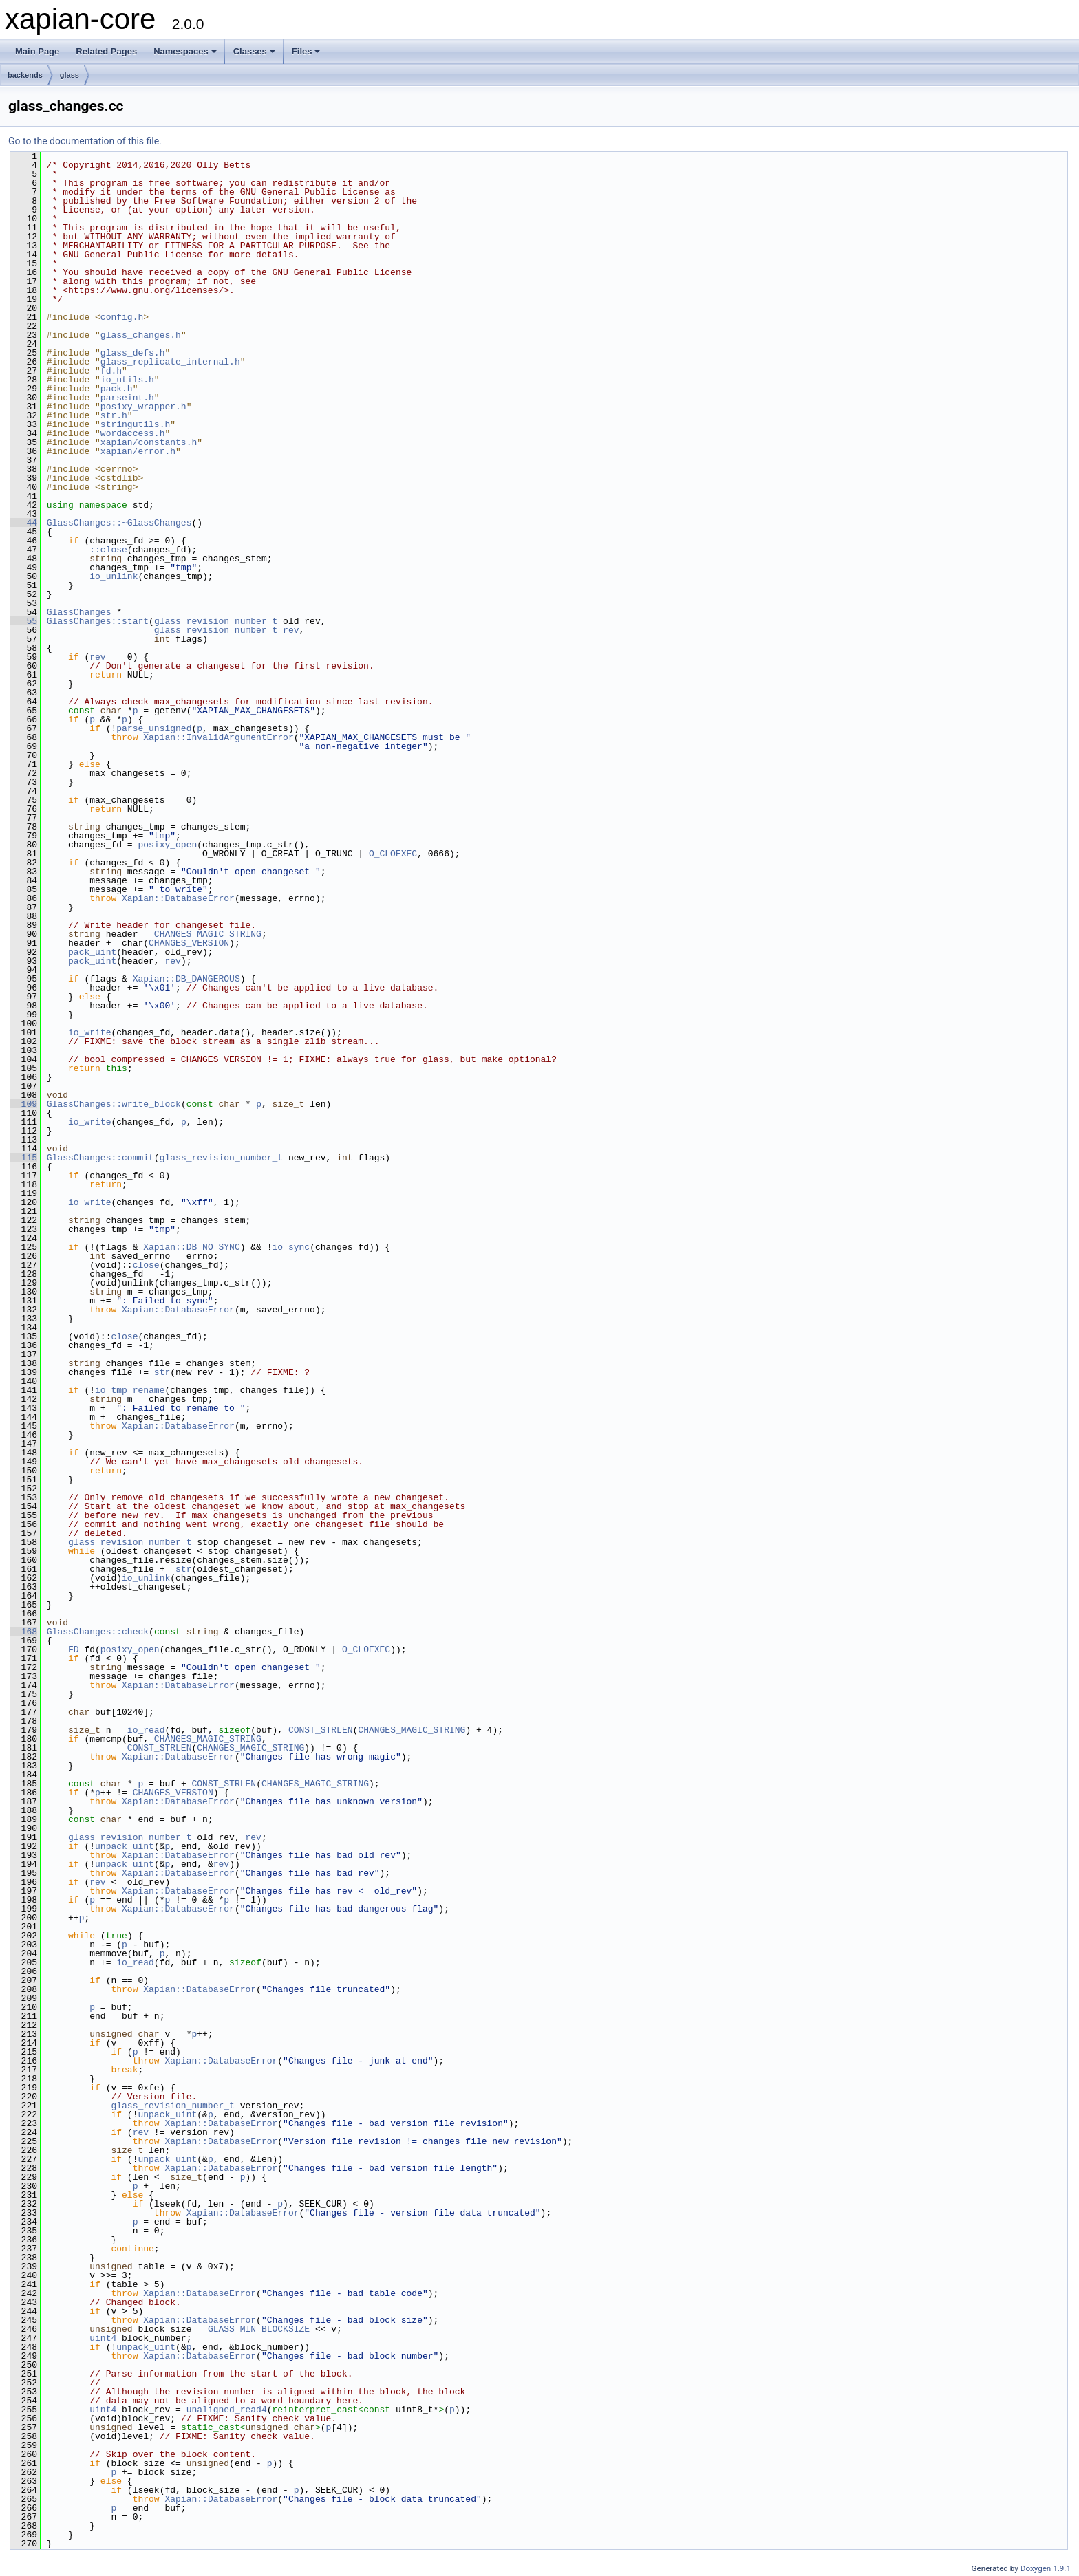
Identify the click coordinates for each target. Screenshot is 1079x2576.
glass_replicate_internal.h (170, 362)
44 (23, 523)
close (146, 1265)
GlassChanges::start (98, 621)
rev (291, 630)
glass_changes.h (140, 335)
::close (108, 549)
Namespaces (185, 51)
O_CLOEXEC (393, 853)
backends (25, 75)
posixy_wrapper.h (143, 406)
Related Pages (106, 51)
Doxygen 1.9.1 (1046, 2568)
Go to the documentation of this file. (85, 141)
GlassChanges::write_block (114, 1104)
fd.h (111, 371)
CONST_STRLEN (320, 1730)
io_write (89, 1032)
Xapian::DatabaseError (178, 898)
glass (69, 75)
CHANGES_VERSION (189, 943)
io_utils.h (127, 380)
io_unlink (113, 576)
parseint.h (127, 397)
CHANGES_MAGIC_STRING (207, 934)
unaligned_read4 (226, 2409)
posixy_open (167, 844)
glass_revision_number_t (215, 621)
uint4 (102, 2338)
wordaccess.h (132, 433)
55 (23, 621)
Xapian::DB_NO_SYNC (191, 1247)
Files (306, 51)
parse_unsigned (153, 728)
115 (23, 1157)
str (162, 1372)
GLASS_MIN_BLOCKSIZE (259, 2329)
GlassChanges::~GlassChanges (119, 523)
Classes (254, 51)
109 (23, 1104)
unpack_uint (124, 1846)
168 (23, 1631)
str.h (113, 415)
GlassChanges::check (98, 1631)
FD (73, 1649)
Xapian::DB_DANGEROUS (186, 979)
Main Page (37, 51)
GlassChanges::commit (100, 1157)
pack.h (116, 388)
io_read (146, 1730)
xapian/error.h (137, 451)
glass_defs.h (132, 353)
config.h (121, 317)
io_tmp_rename (129, 1390)
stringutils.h (135, 424)
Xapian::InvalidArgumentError (218, 737)
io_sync (291, 1247)
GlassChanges (79, 612)
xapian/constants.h (148, 442)
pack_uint (92, 952)
